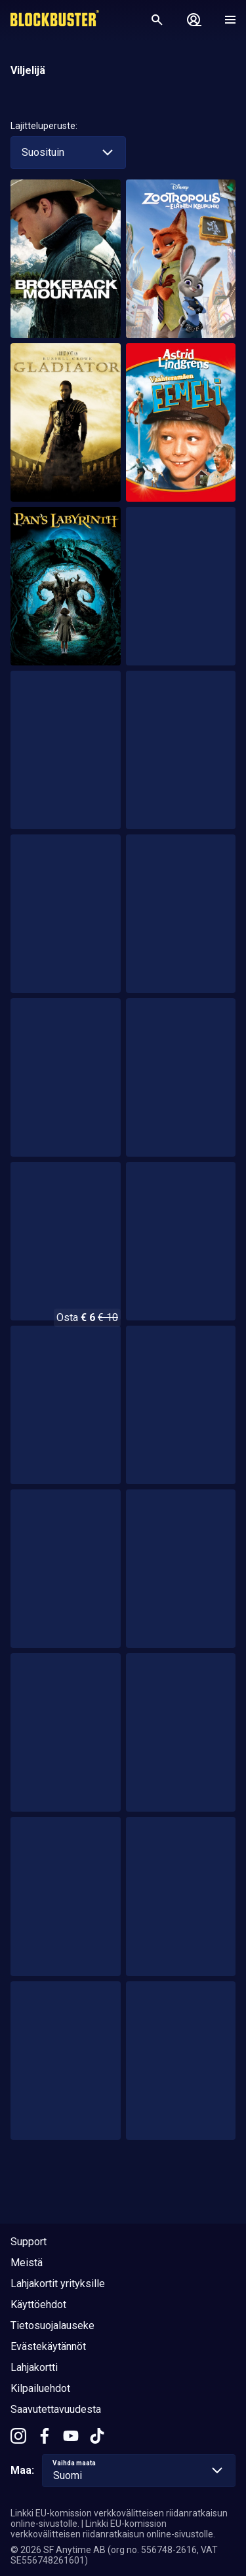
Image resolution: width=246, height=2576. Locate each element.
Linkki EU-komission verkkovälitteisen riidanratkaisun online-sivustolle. (112, 2528)
